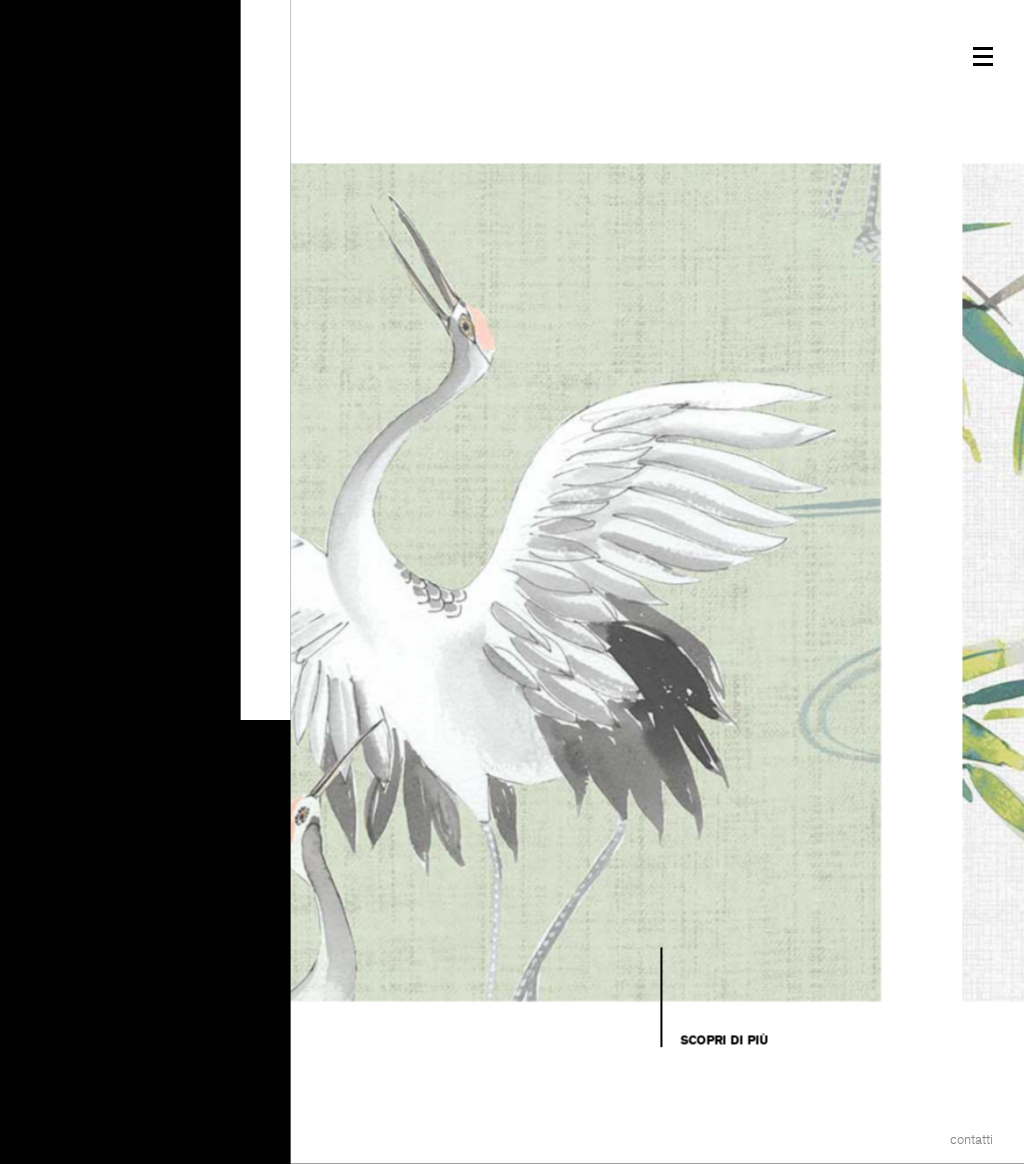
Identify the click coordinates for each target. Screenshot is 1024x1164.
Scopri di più (724, 1040)
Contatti (971, 1139)
